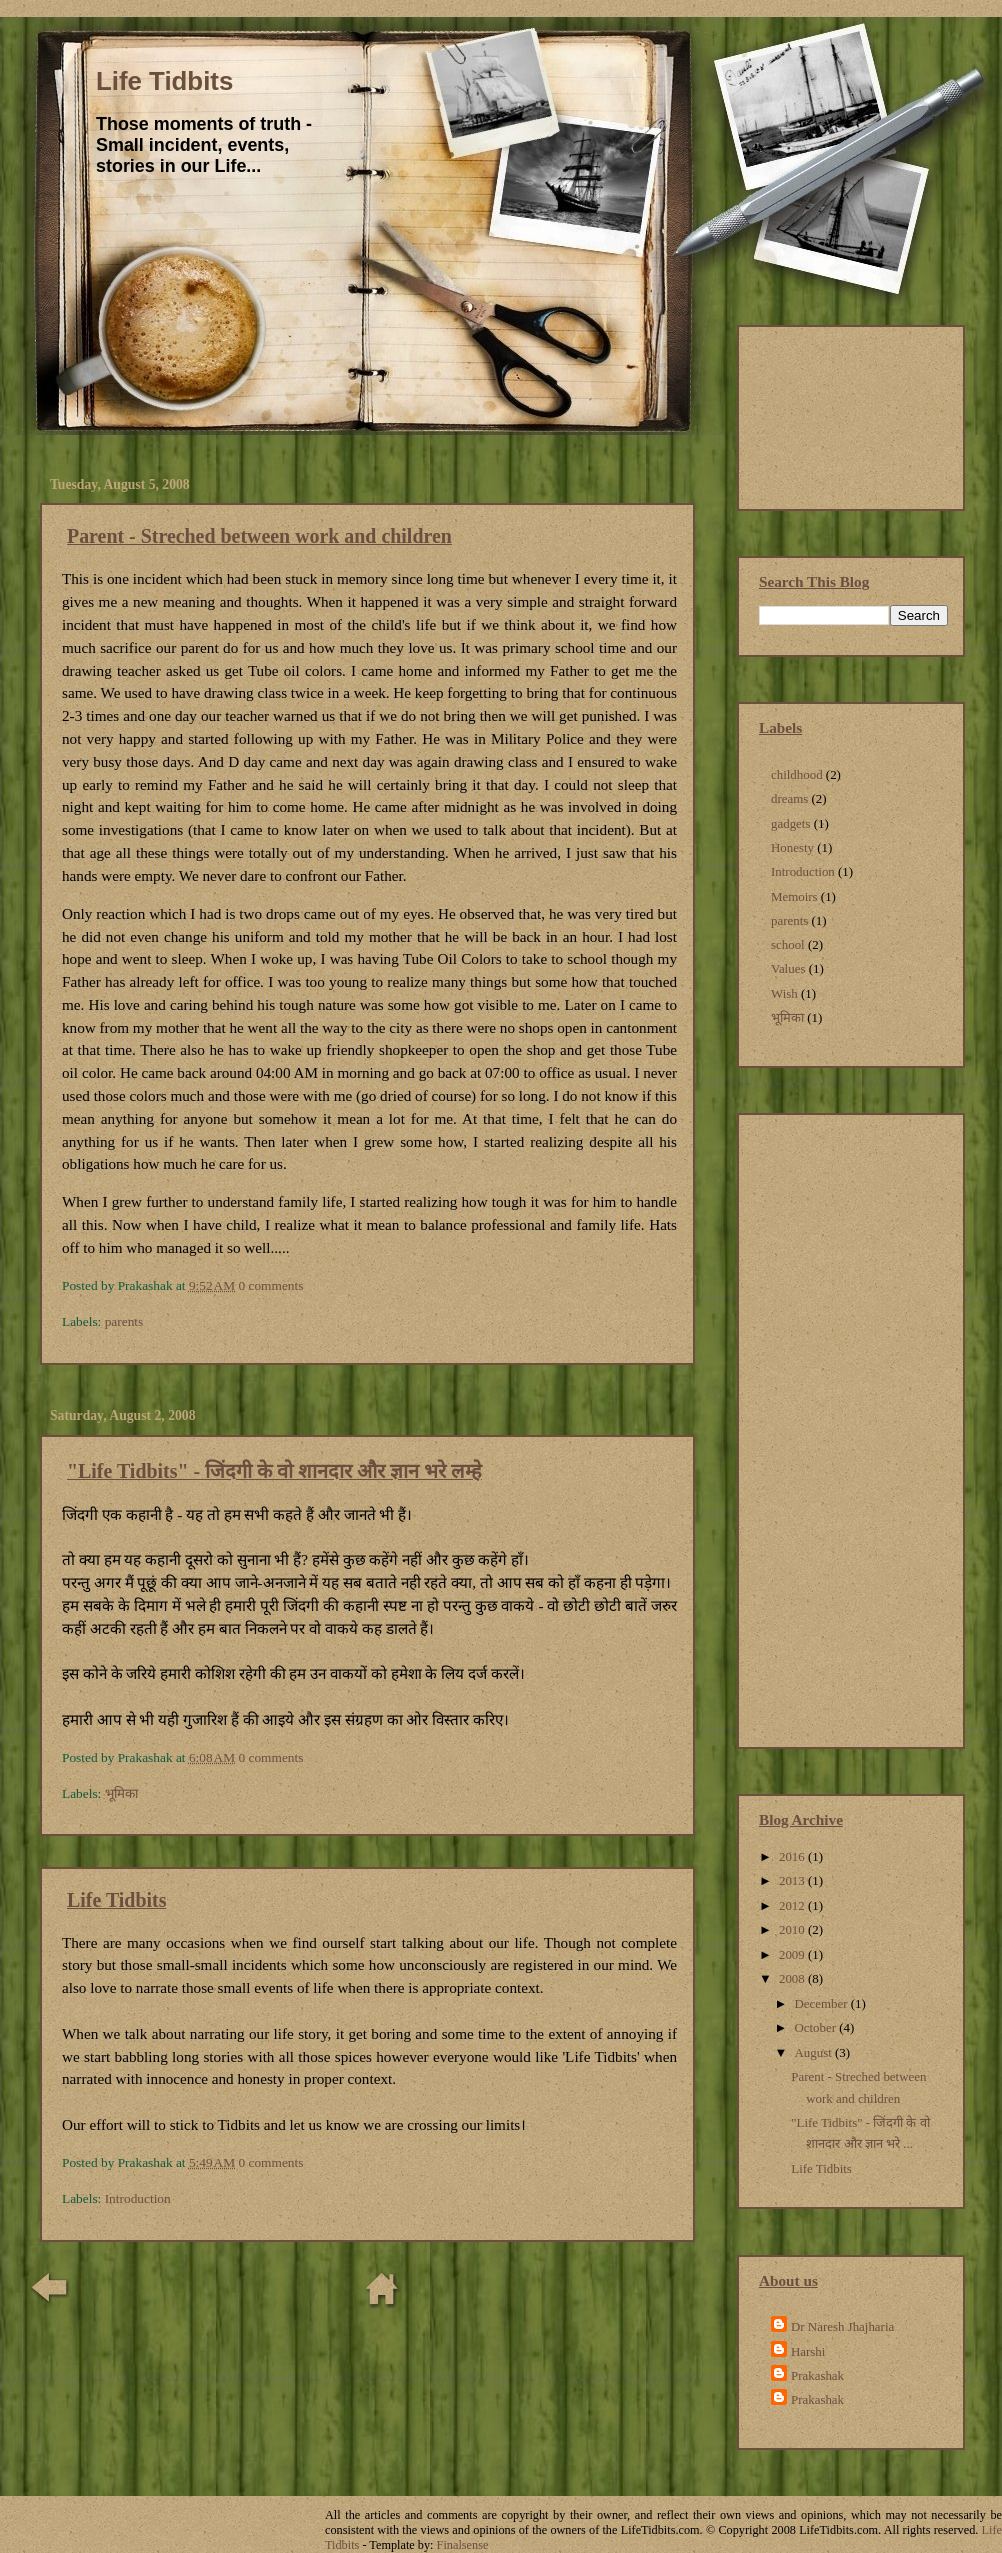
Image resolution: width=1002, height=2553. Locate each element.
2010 (793, 1929)
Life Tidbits (164, 81)
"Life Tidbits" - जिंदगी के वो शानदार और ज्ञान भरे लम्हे (274, 1471)
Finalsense (463, 2545)
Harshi (808, 2351)
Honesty (792, 847)
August (814, 2052)
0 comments (270, 1285)
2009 (793, 1954)
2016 (793, 1856)
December (822, 2003)
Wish (784, 993)
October (816, 2027)
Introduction (138, 2198)
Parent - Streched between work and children (259, 536)
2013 (793, 1880)
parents (124, 1321)
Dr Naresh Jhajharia (842, 2326)
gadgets (790, 823)
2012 (793, 1905)
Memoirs (794, 896)
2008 (793, 1978)
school (788, 944)
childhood (797, 774)
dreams (789, 798)
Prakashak (817, 2375)
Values (788, 968)
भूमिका (121, 1793)
